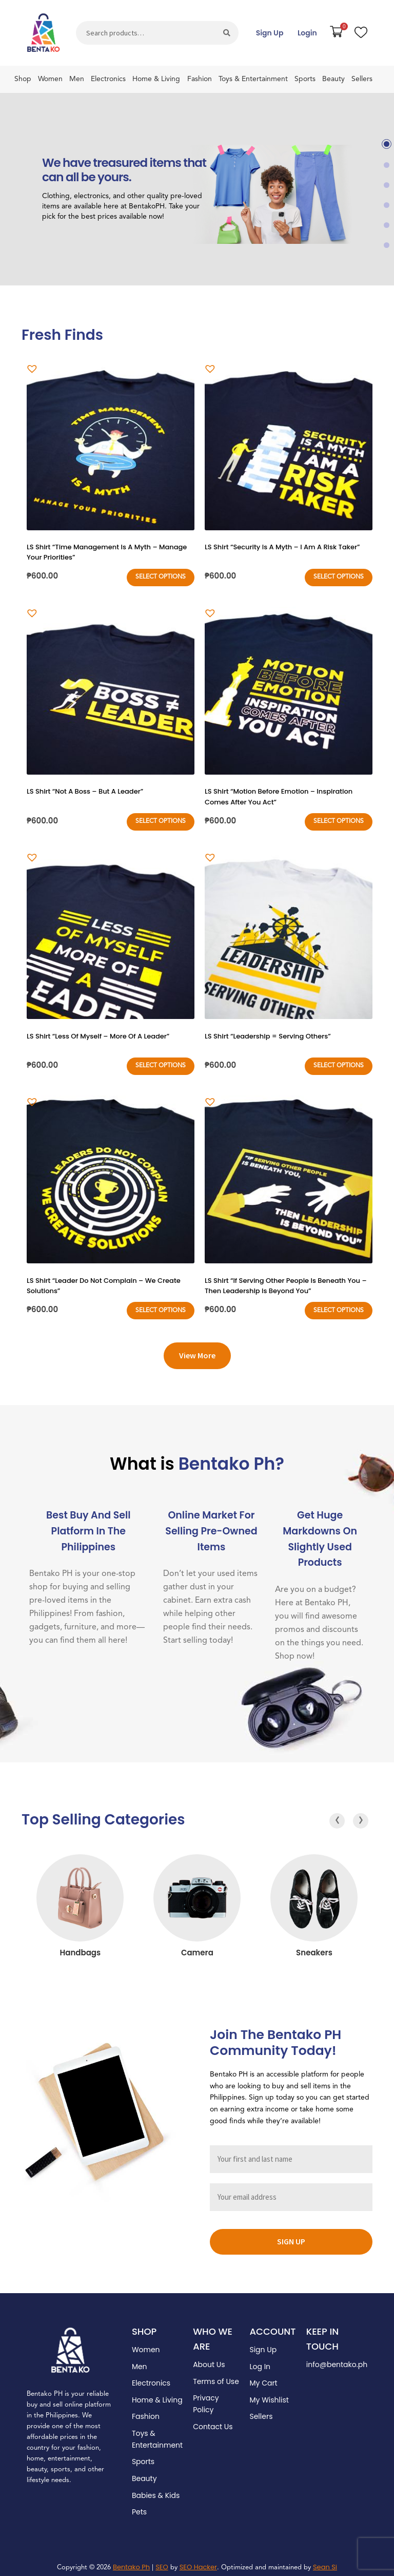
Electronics (108, 79)
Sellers (361, 79)
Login (307, 33)
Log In (259, 2360)
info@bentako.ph (336, 2358)
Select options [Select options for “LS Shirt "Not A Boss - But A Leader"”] (160, 818)
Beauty (333, 79)
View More (197, 1349)
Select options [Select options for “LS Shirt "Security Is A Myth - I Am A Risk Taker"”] (338, 575)
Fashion (199, 79)
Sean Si (325, 2560)
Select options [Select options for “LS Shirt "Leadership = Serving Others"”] (338, 1061)
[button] (386, 144)
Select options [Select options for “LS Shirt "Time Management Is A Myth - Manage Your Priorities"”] (160, 575)
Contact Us (212, 2420)
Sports (305, 79)
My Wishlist (268, 2393)
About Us (209, 2358)
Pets (139, 2506)
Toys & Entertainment (253, 79)
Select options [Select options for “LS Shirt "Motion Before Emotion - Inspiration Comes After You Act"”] (338, 818)
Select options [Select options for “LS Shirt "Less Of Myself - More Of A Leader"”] (160, 1061)
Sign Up (270, 33)
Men (76, 79)
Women (50, 79)
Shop (22, 79)
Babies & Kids (156, 2489)
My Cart (263, 2377)
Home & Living (156, 79)
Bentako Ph (131, 2560)
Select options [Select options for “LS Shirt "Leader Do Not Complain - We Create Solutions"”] (160, 1304)
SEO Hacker (198, 2560)
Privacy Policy (206, 2398)
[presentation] (337, 1814)
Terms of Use (216, 2375)
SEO (161, 2560)
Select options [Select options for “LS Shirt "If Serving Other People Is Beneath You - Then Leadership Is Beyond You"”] (338, 1304)
